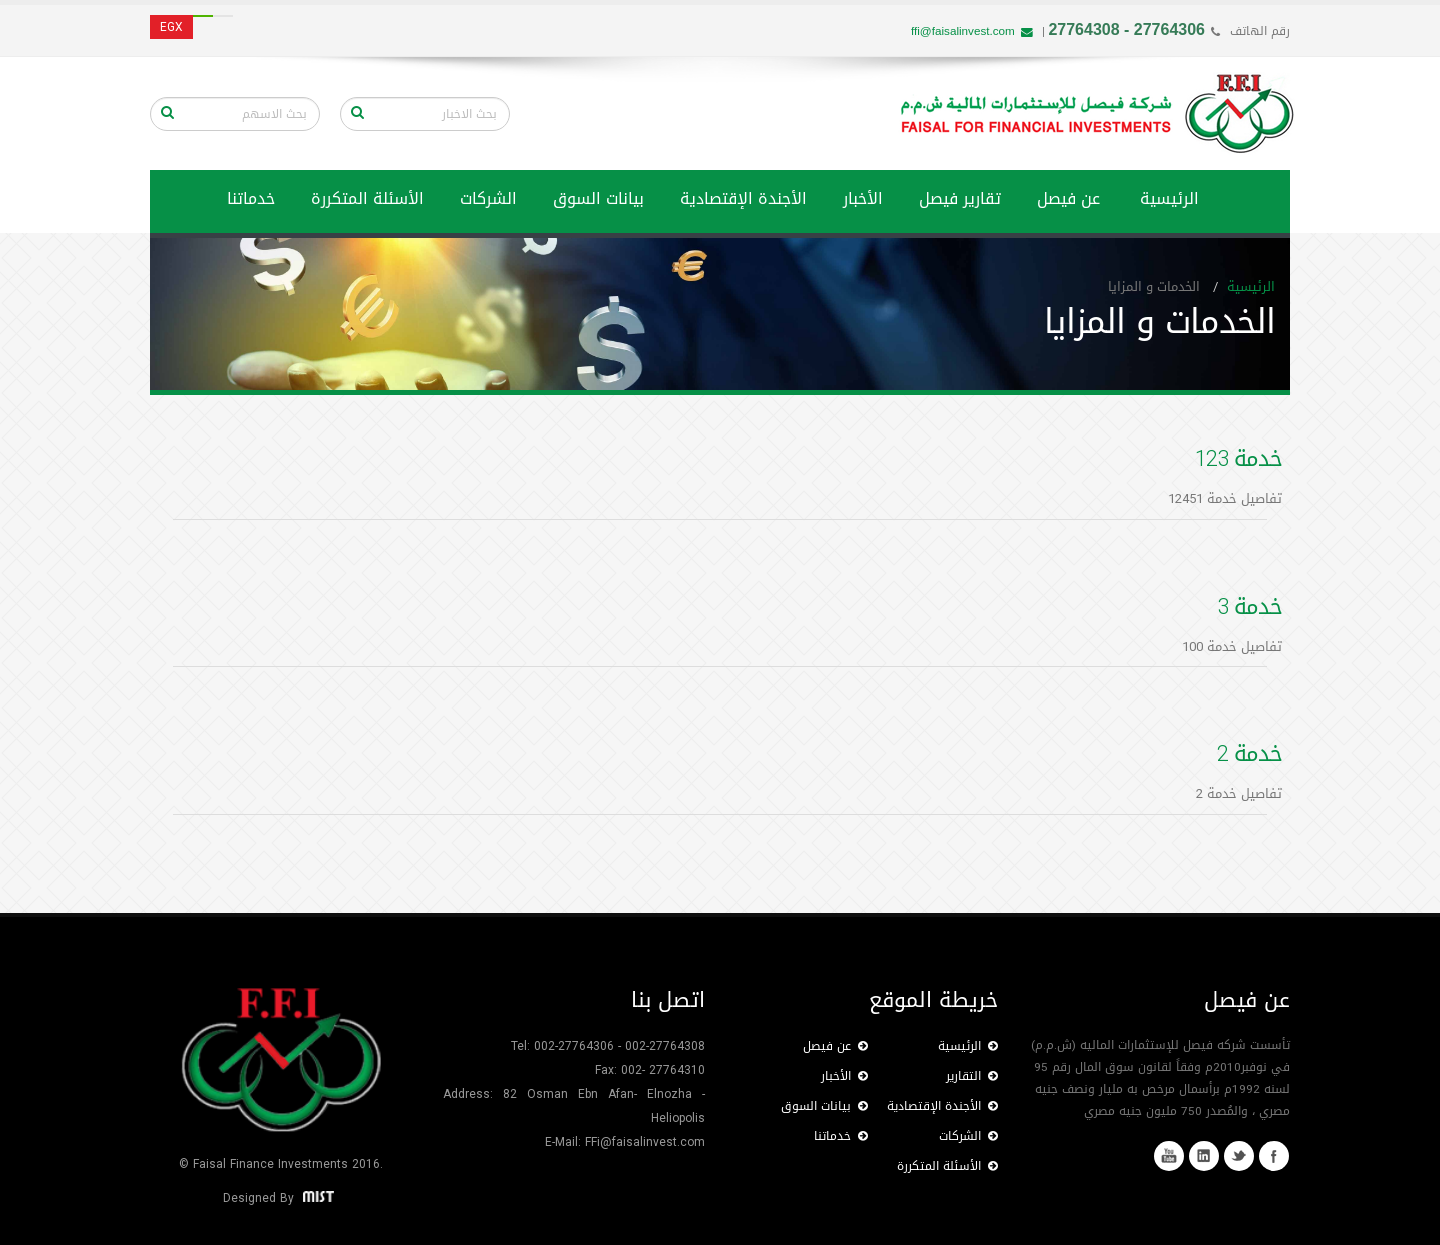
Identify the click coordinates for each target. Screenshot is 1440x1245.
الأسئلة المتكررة (367, 198)
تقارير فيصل (960, 198)
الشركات (488, 198)
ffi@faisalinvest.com (972, 30)
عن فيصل (1068, 198)
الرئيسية (1169, 198)
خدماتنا (841, 1136)
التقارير (972, 1076)
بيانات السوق (598, 198)
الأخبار (863, 198)
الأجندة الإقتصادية (743, 198)
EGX (171, 27)
